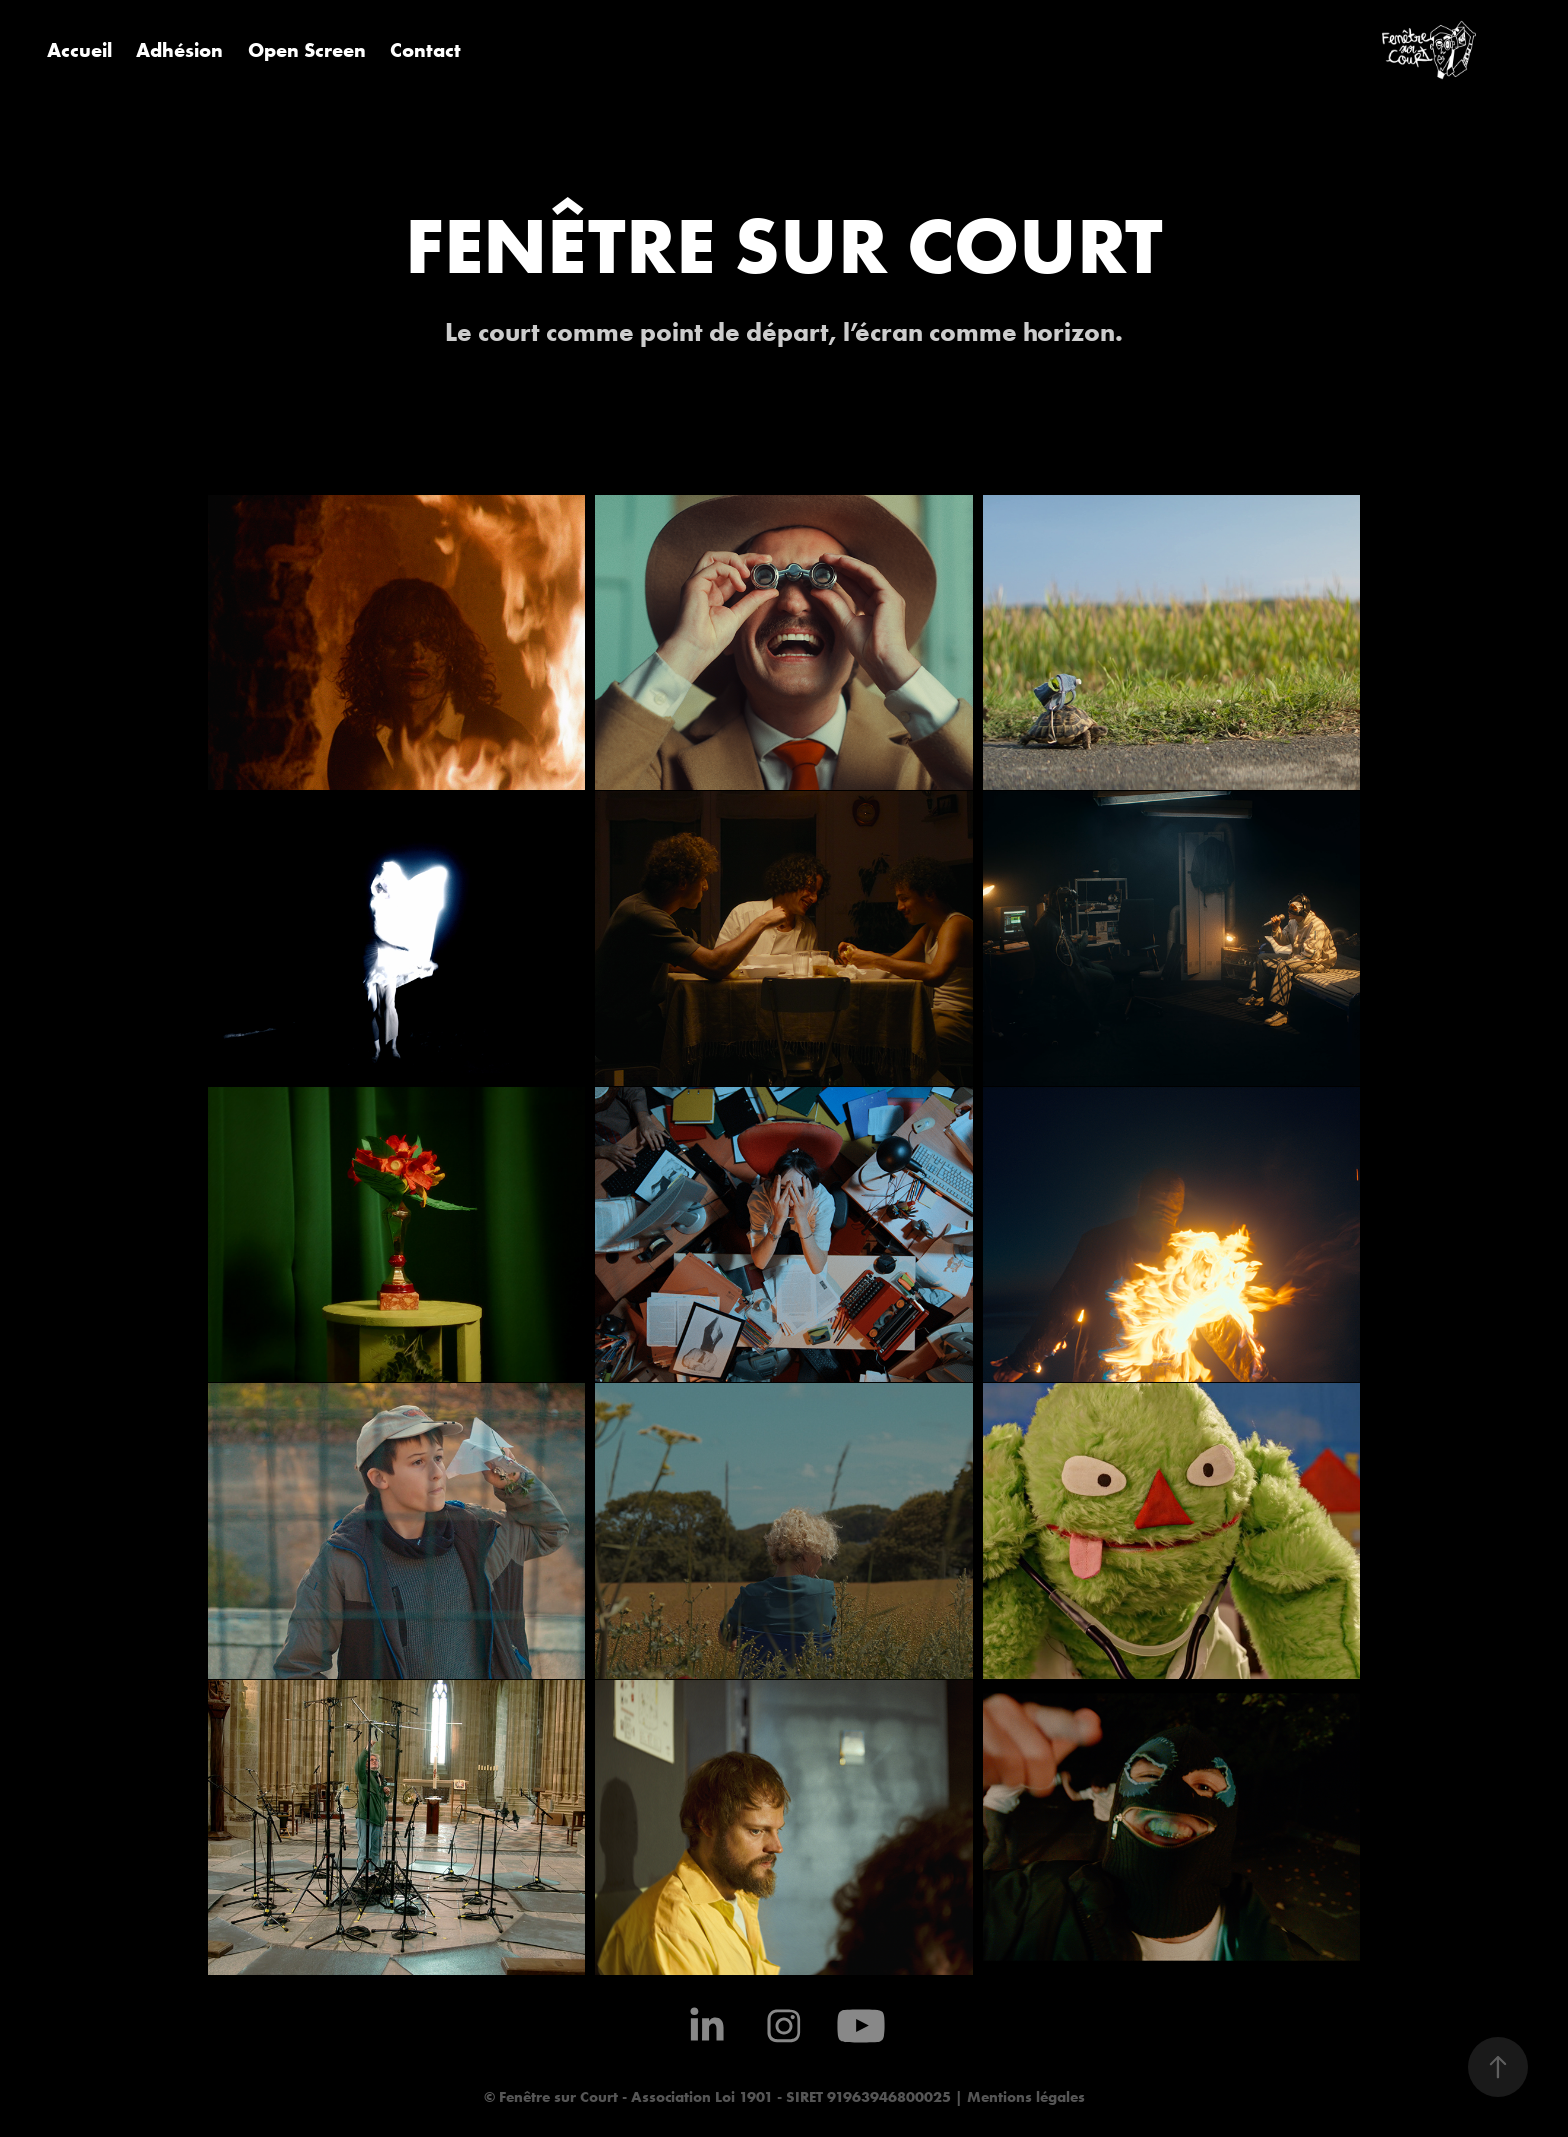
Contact (425, 49)
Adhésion (179, 49)
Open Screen (307, 49)
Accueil (79, 49)
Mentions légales (1024, 2096)
